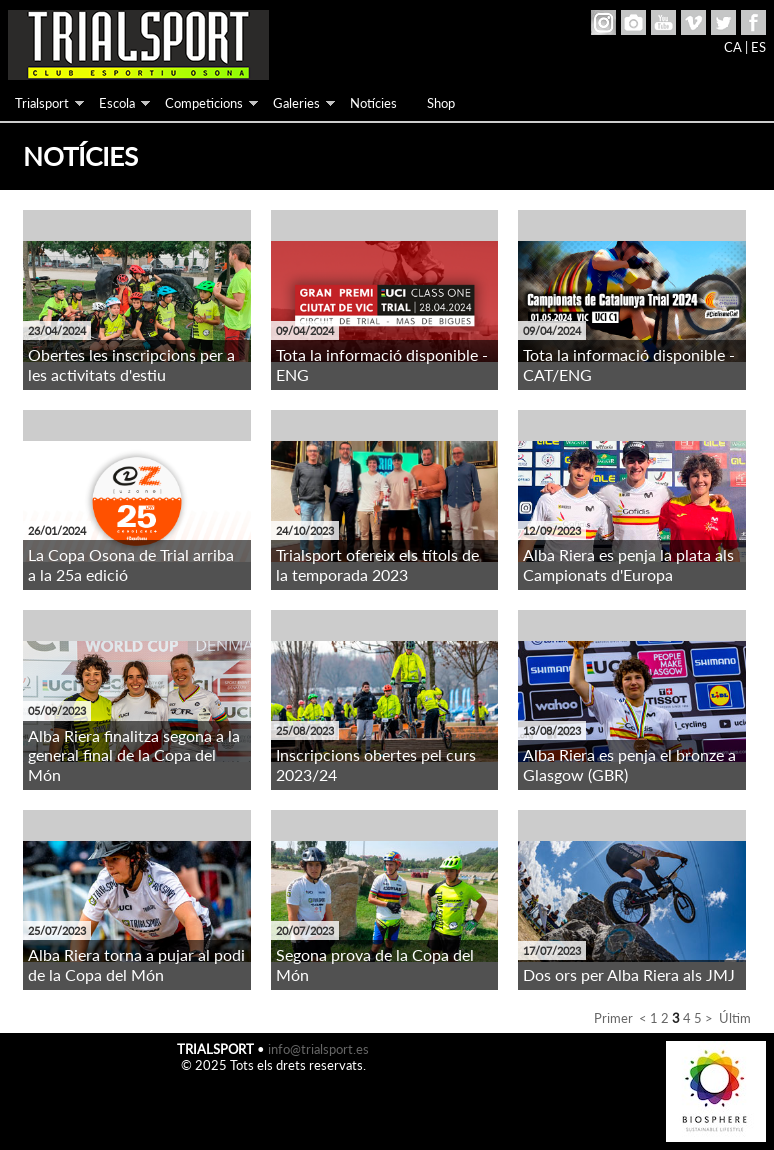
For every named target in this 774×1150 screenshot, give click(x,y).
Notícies (373, 103)
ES (758, 47)
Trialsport (42, 103)
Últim (735, 1018)
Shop (441, 103)
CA (733, 47)
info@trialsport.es (318, 1049)
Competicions (204, 103)
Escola (117, 103)
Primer (613, 1018)
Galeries (296, 103)
